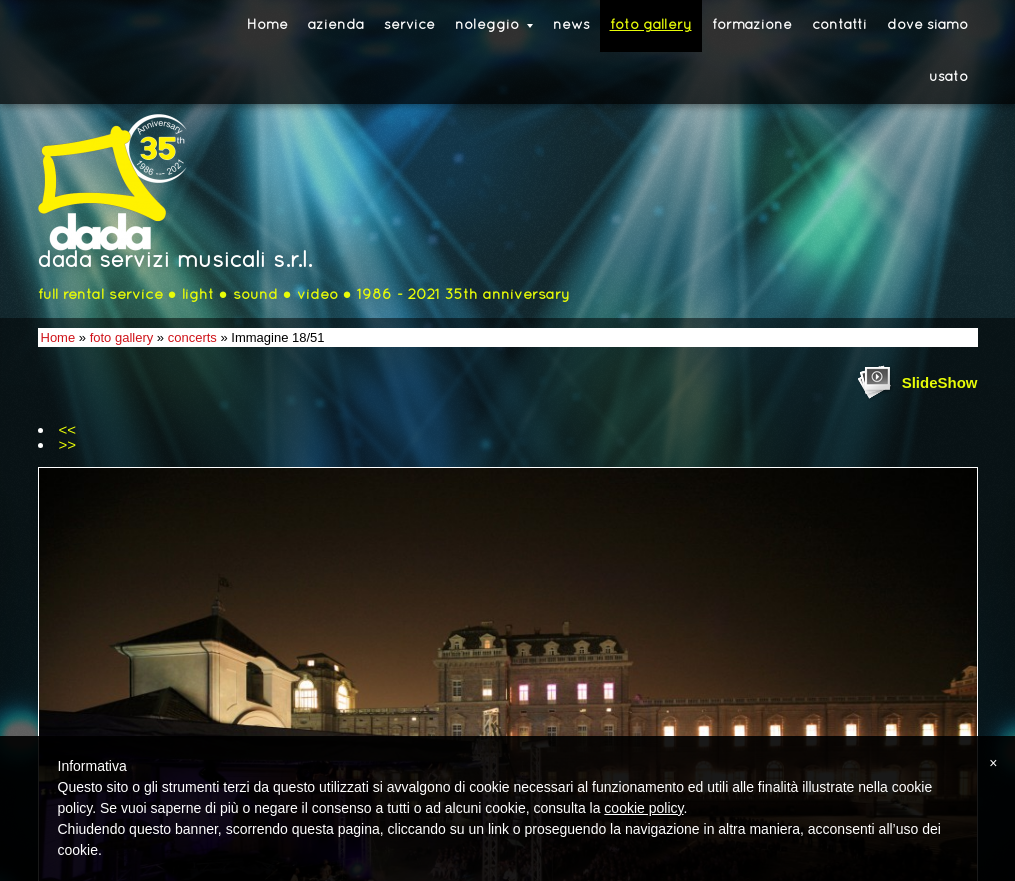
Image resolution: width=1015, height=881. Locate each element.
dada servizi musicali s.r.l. (175, 261)
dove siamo (927, 25)
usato (948, 77)
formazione (752, 25)
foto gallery (651, 25)
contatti (839, 25)
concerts (192, 337)
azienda (336, 25)
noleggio (494, 25)
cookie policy (643, 808)
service (409, 25)
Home (267, 25)
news (571, 25)
